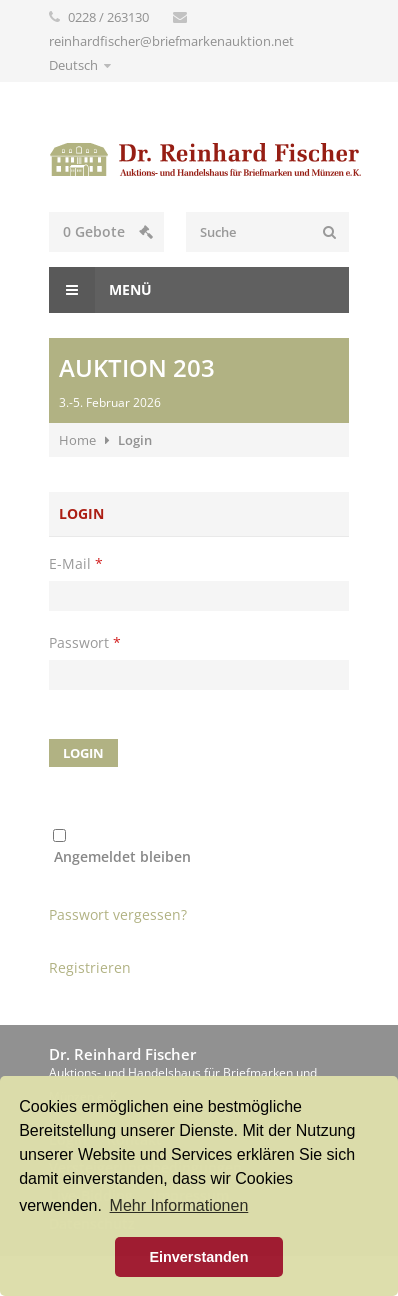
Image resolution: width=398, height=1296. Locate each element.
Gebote (108, 231)
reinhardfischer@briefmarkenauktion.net (171, 41)
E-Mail (76, 563)
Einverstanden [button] (198, 1257)
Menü (100, 290)
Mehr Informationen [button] (179, 1205)
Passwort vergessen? (118, 914)
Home (77, 440)
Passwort (85, 642)
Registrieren (90, 967)
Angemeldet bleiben (122, 856)
